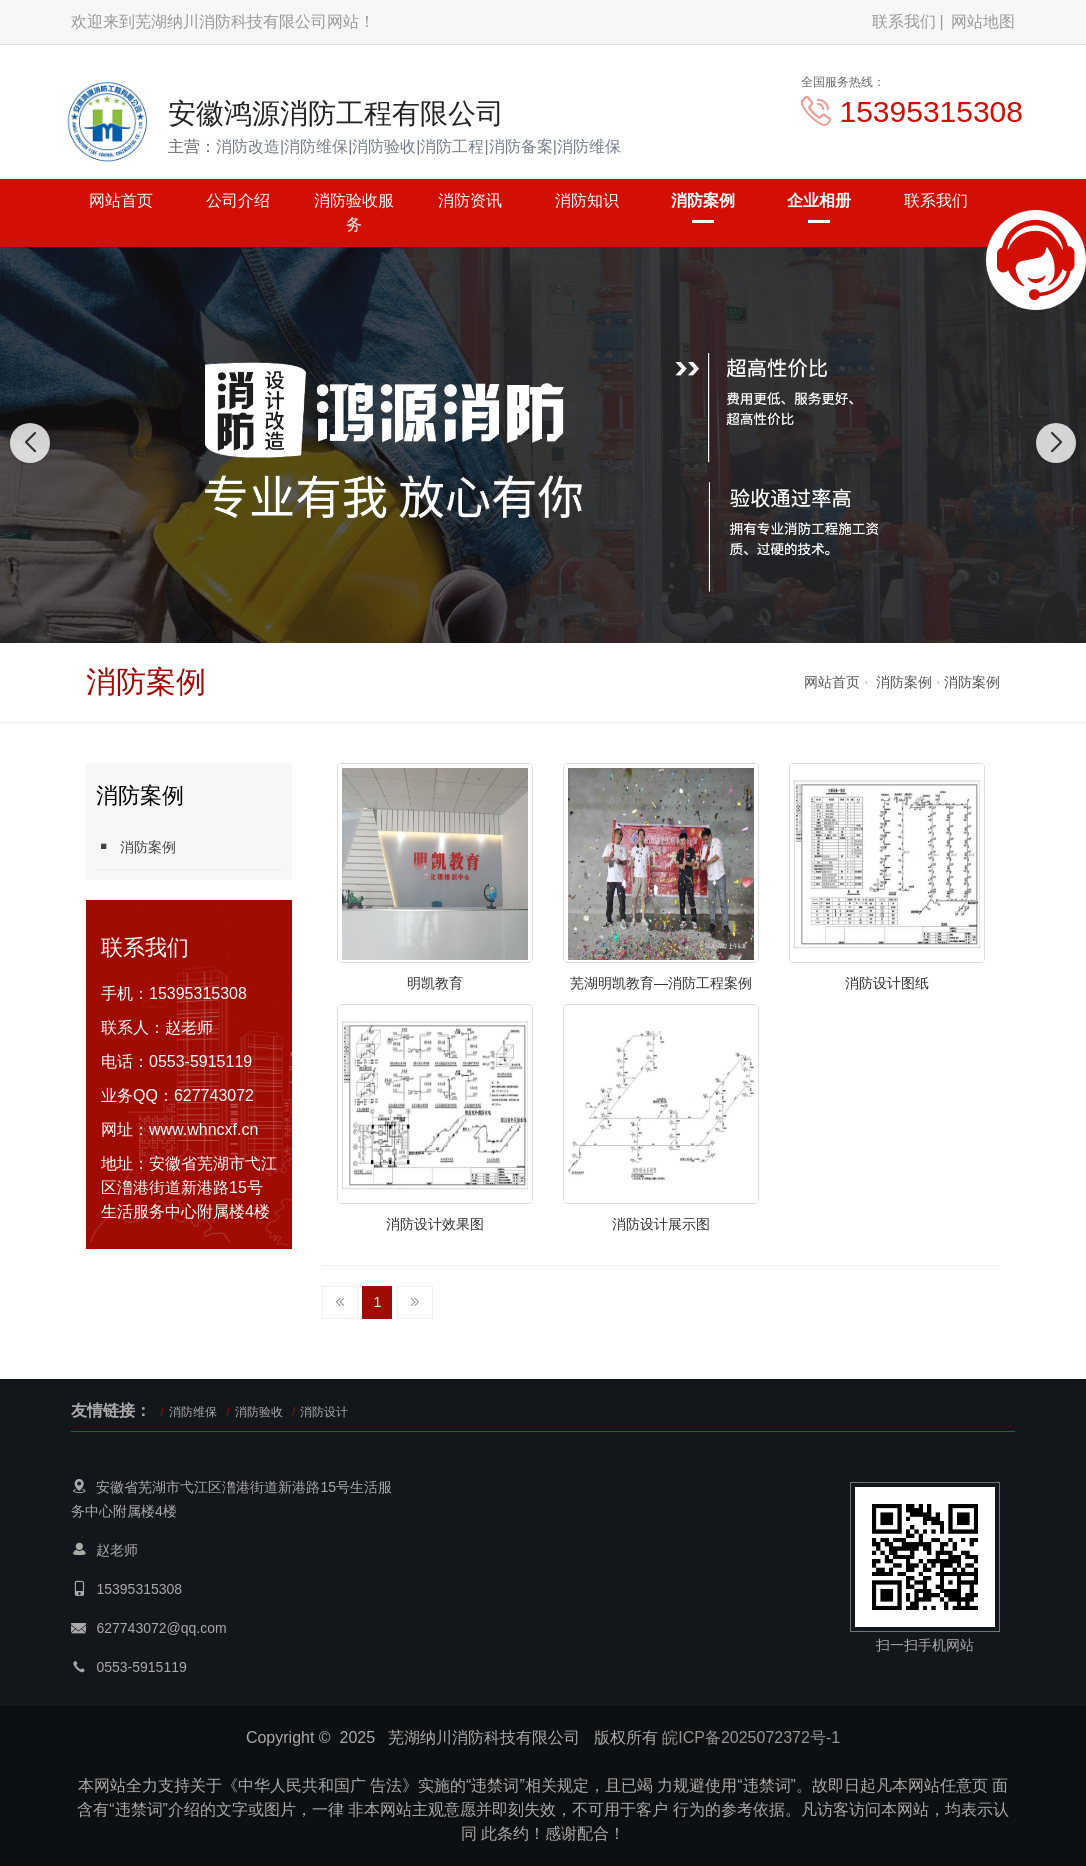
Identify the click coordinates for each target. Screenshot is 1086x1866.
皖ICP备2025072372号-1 (751, 1737)
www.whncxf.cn (203, 1129)
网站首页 (121, 200)
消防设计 (324, 1412)
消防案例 (703, 200)
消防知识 (587, 200)
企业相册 (819, 200)
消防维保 (193, 1412)
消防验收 (259, 1412)
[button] (521, 623)
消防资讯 (470, 200)
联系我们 (904, 21)
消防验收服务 (354, 212)
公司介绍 (238, 200)
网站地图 (983, 21)
